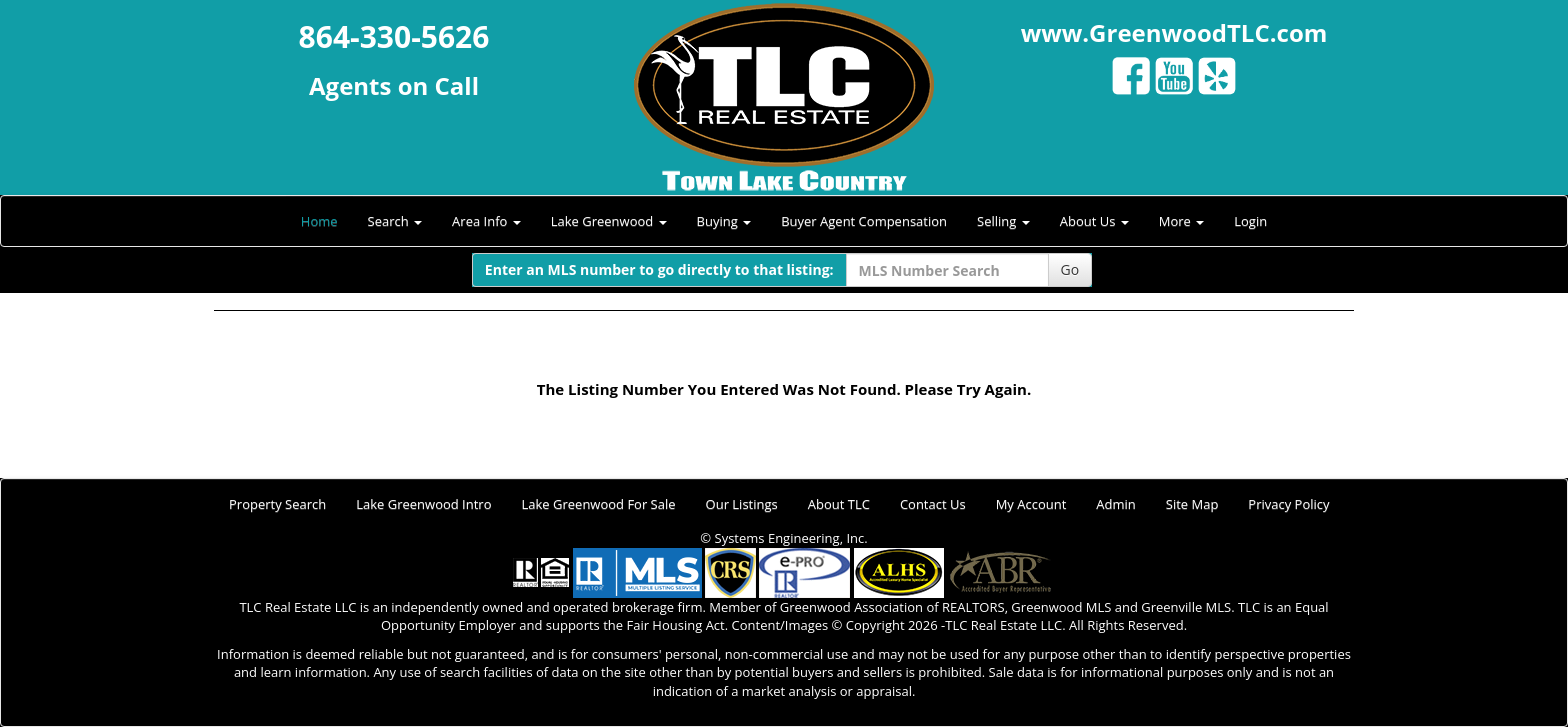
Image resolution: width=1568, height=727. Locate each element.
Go (1070, 269)
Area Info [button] (486, 221)
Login (1250, 221)
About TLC (839, 504)
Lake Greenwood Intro (423, 504)
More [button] (1182, 221)
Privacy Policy (1288, 504)
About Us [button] (1094, 221)
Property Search (277, 504)
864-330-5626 (394, 36)
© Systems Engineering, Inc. (783, 538)
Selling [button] (1003, 221)
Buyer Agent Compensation (864, 221)
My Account (1031, 504)
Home (319, 221)
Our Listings (742, 504)
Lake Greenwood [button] (609, 221)
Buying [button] (724, 221)
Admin (1115, 504)
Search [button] (395, 221)
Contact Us (933, 504)
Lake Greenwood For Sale (599, 504)
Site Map (1192, 504)
